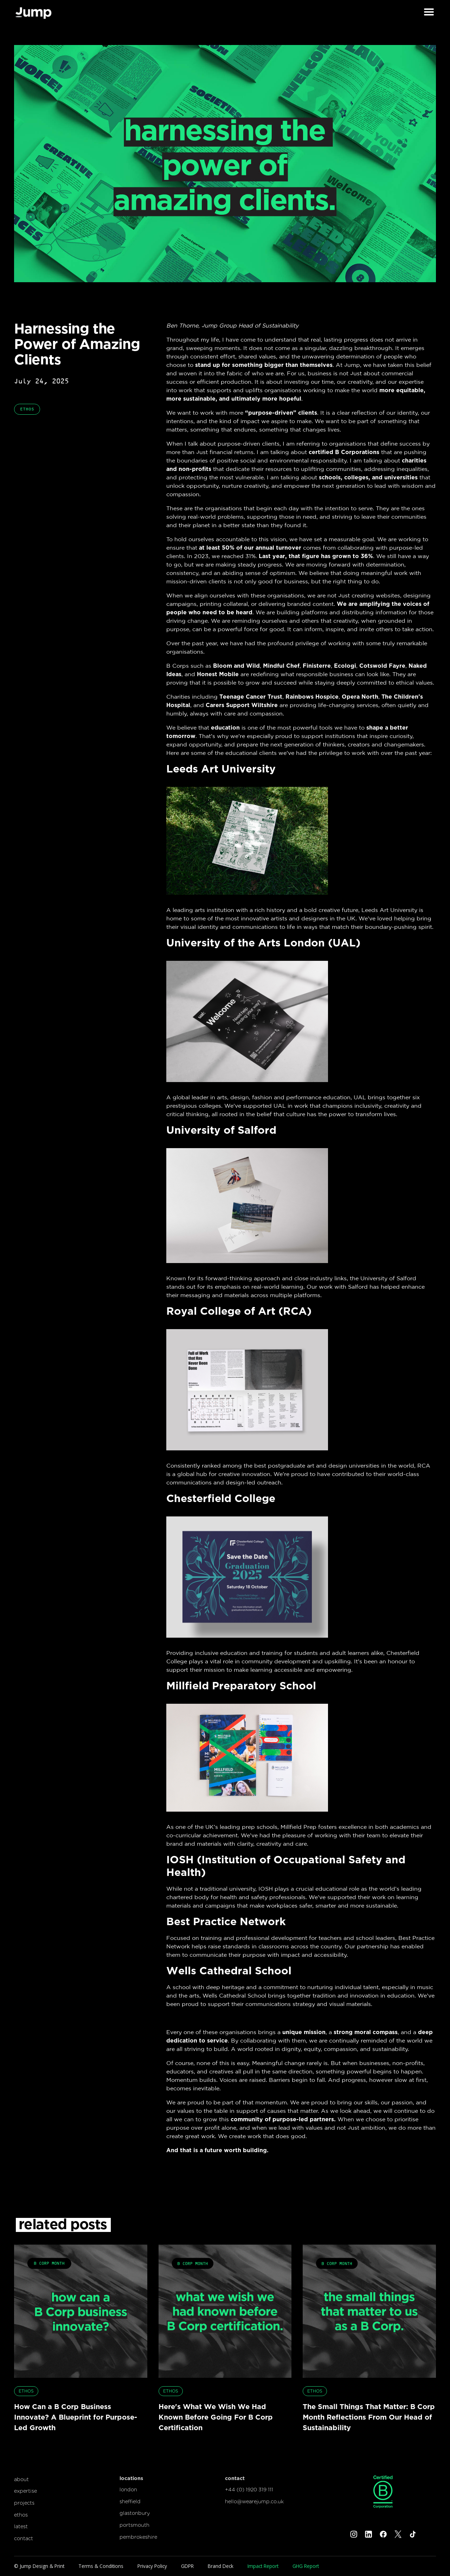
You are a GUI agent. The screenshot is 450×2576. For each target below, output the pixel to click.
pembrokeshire (138, 2537)
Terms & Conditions (100, 2566)
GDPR (187, 2566)
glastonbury (135, 2513)
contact (23, 2538)
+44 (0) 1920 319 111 (249, 2489)
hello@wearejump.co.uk (254, 2501)
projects (24, 2503)
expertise (25, 2491)
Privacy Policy (152, 2566)
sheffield (130, 2501)
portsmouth (134, 2525)
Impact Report (263, 2566)
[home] (33, 12)
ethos (21, 2515)
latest (21, 2526)
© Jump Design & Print (39, 2566)
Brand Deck (220, 2566)
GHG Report (305, 2566)
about (21, 2479)
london (128, 2489)
